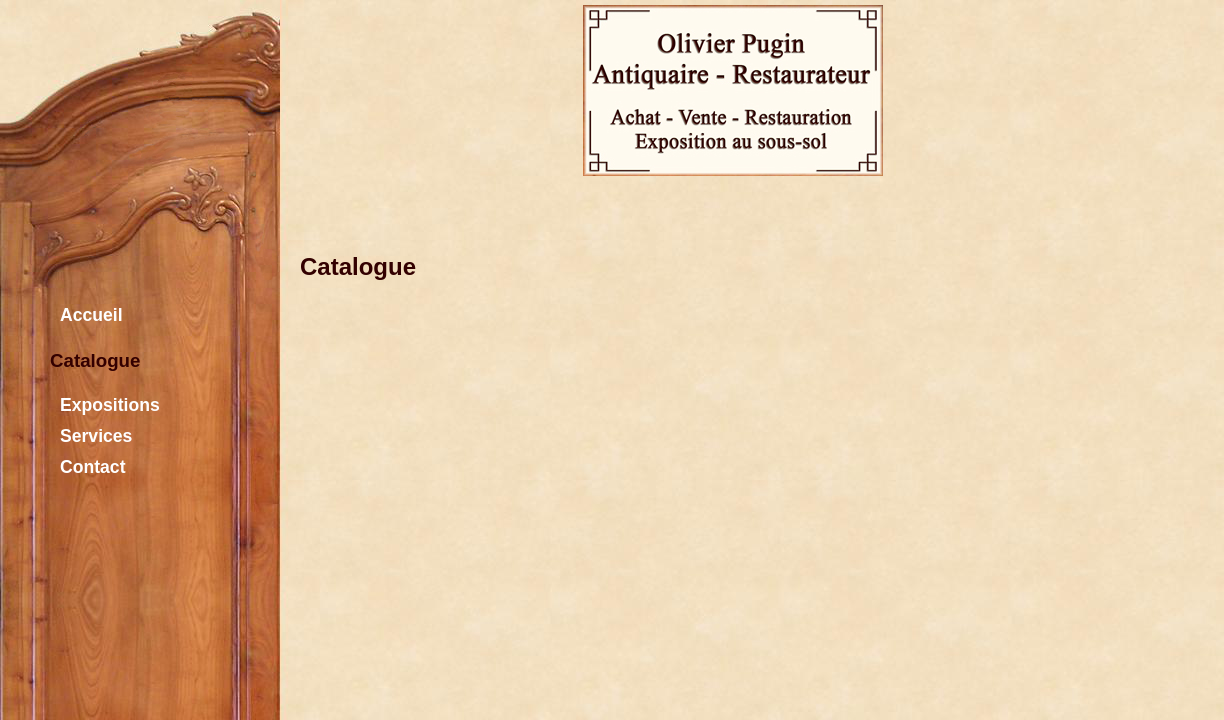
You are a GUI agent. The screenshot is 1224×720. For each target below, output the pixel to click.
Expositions (105, 402)
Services (91, 433)
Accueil (86, 312)
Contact (88, 464)
